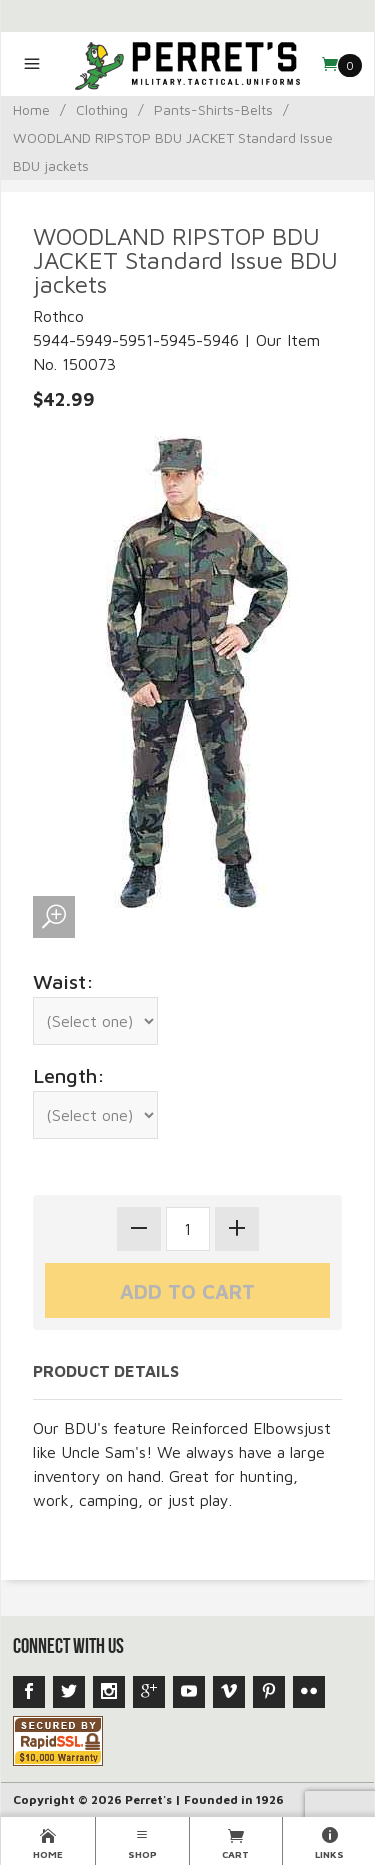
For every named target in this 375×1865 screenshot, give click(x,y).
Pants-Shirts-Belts (213, 109)
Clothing (102, 109)
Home (31, 109)
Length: (69, 1075)
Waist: (63, 981)
